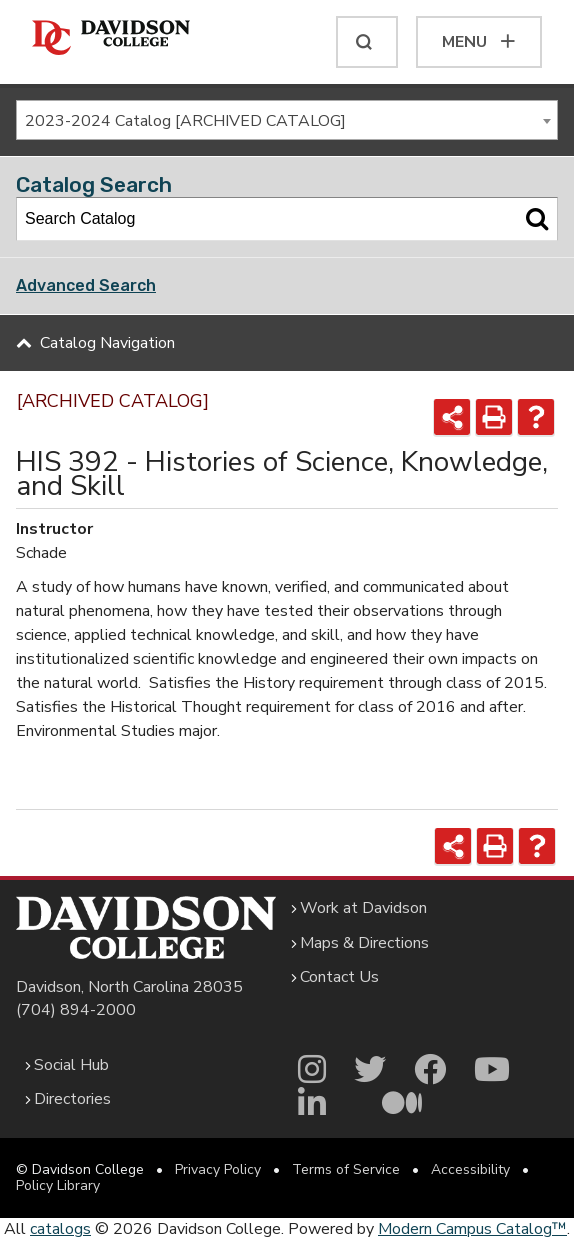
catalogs (60, 1229)
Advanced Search (86, 285)
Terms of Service (346, 1169)
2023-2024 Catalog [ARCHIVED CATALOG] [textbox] (185, 121)
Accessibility (470, 1169)
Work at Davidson (363, 908)
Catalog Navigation (107, 343)
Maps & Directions (364, 943)
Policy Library (58, 1185)
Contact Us (339, 977)
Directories (72, 1099)
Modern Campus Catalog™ (472, 1229)
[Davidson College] (111, 38)
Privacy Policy (218, 1169)
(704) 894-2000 (76, 1010)
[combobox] (287, 120)
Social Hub (71, 1065)
